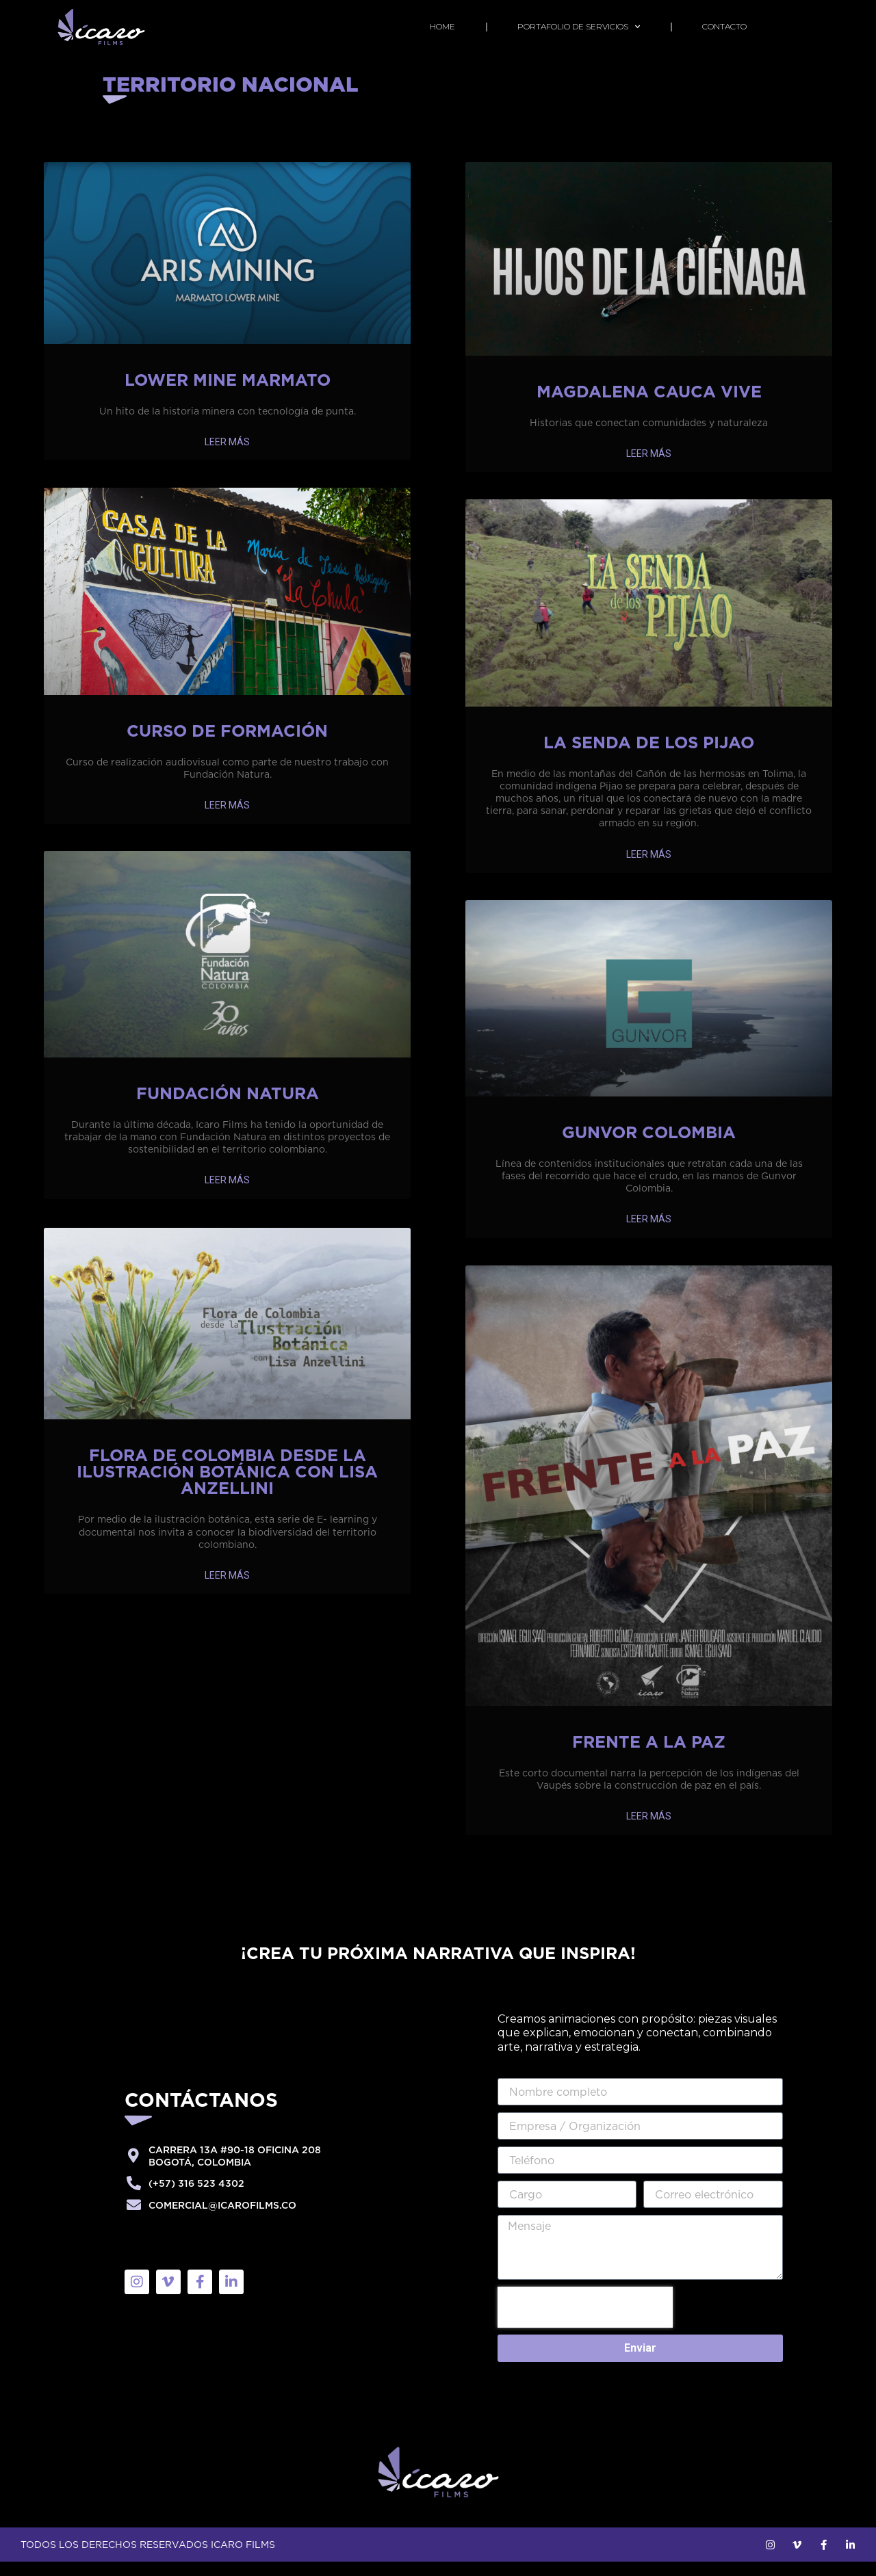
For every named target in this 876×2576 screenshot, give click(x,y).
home (442, 26)
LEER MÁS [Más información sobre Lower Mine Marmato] (227, 456)
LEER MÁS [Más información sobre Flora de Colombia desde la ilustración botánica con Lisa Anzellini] (227, 1588)
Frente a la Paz (648, 1755)
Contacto (724, 26)
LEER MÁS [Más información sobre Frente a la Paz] (648, 1830)
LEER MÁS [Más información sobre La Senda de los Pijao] (648, 868)
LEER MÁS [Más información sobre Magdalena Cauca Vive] (648, 467)
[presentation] (585, 2321)
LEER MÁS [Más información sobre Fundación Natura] (227, 1194)
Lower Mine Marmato (228, 394)
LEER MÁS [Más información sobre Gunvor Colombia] (648, 1233)
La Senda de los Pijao (648, 756)
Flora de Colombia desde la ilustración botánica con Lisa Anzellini (227, 1484)
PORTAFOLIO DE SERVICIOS (578, 26)
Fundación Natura (227, 1107)
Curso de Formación (227, 745)
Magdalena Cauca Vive (649, 405)
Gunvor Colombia (649, 1146)
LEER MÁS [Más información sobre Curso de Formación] (227, 819)
